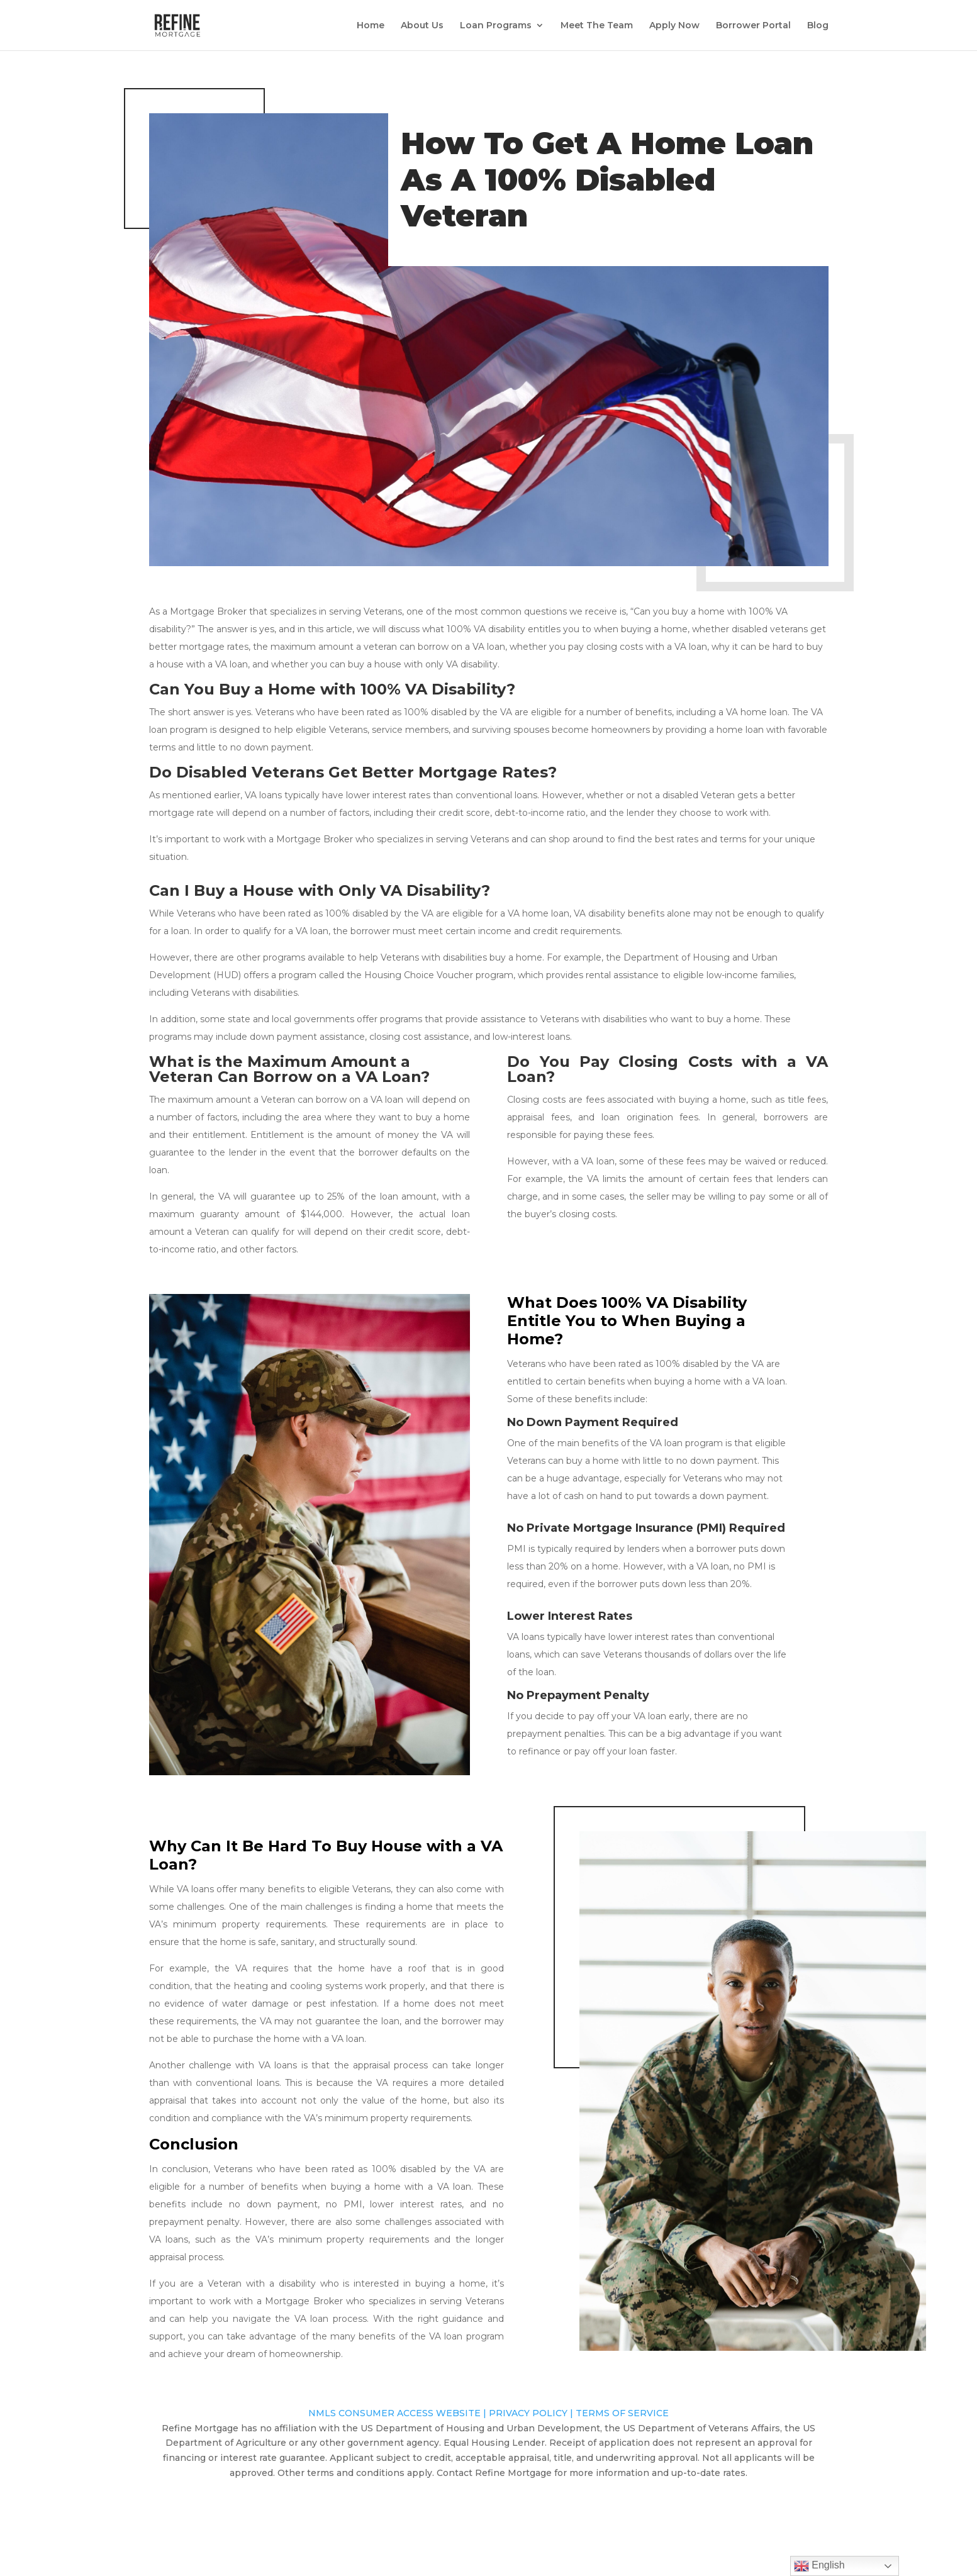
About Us (422, 26)
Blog (818, 26)
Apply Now (674, 26)
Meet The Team (597, 26)
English (819, 2565)
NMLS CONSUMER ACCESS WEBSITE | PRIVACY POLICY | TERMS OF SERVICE (488, 2413)
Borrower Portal (753, 26)
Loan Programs (496, 26)
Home (370, 26)
